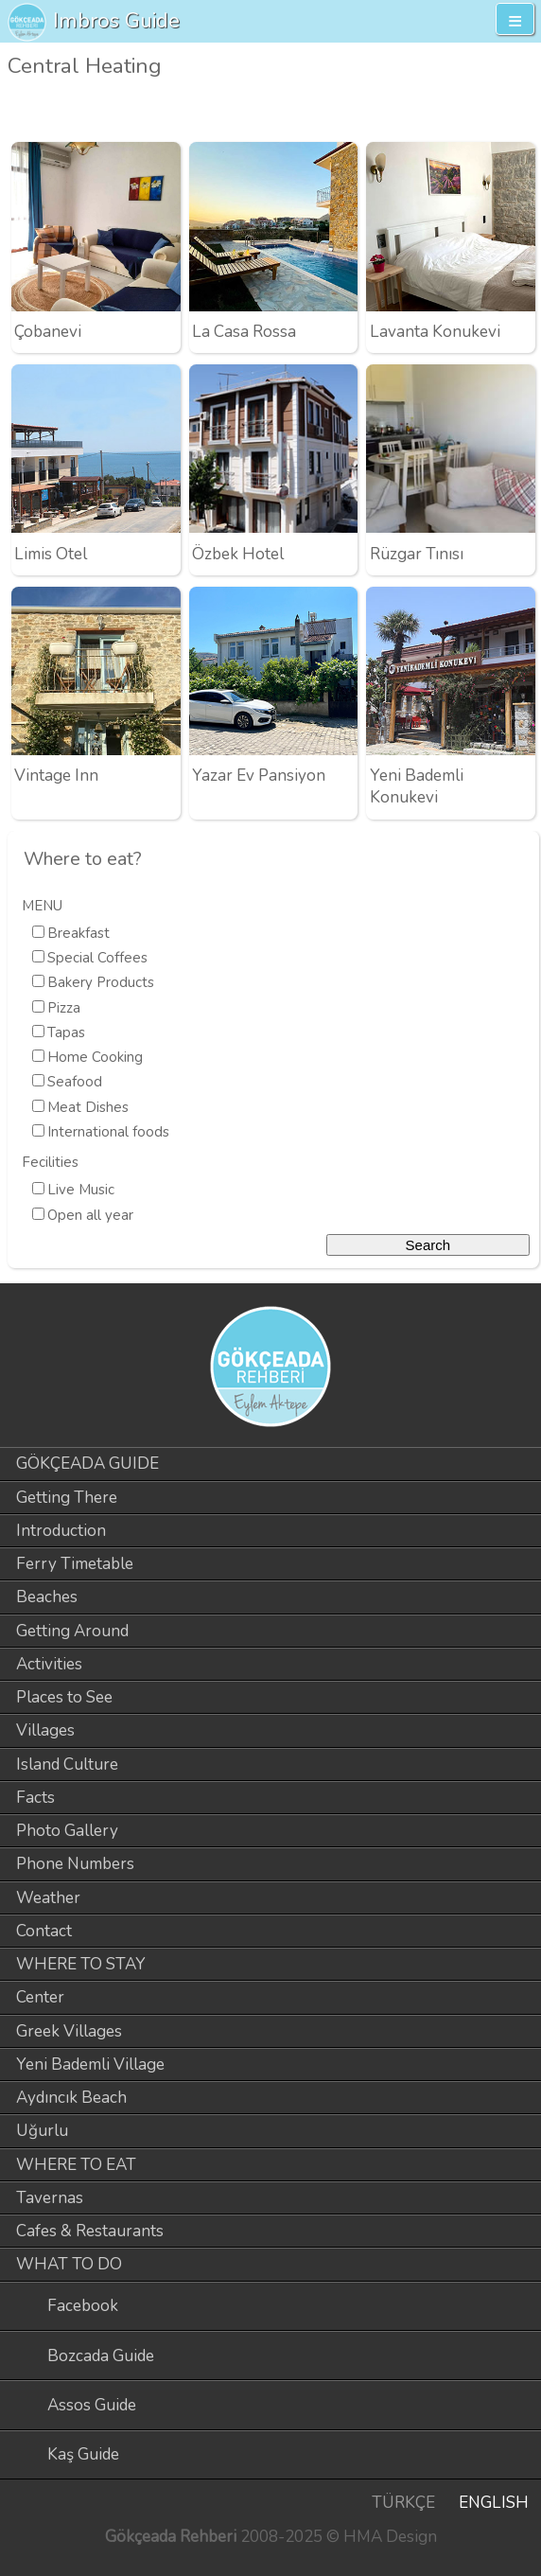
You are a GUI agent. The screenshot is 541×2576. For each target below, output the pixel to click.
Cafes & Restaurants (90, 2231)
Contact (44, 1931)
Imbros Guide (116, 20)
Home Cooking (95, 1057)
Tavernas (49, 2198)
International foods (108, 1131)
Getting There (66, 1498)
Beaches (47, 1597)
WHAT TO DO (69, 2264)
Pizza (63, 1007)
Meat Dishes (88, 1107)
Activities (49, 1664)
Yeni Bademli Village (90, 2064)
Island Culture (67, 1764)
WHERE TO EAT (76, 2165)
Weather (48, 1898)
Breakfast (78, 933)
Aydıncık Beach (71, 2097)
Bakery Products (100, 982)
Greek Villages (69, 2031)
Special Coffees (97, 957)
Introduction (61, 1531)
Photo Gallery (67, 1831)
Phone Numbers (75, 1864)
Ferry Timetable (74, 1564)
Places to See (64, 1697)
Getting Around (72, 1631)
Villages (45, 1730)
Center (40, 1997)
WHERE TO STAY (81, 1964)
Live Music (80, 1189)
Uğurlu (42, 2131)
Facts (35, 1797)
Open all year (90, 1215)
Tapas (66, 1032)
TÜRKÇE (403, 2503)
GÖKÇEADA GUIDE (87, 1463)
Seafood (74, 1081)
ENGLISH (494, 2503)
